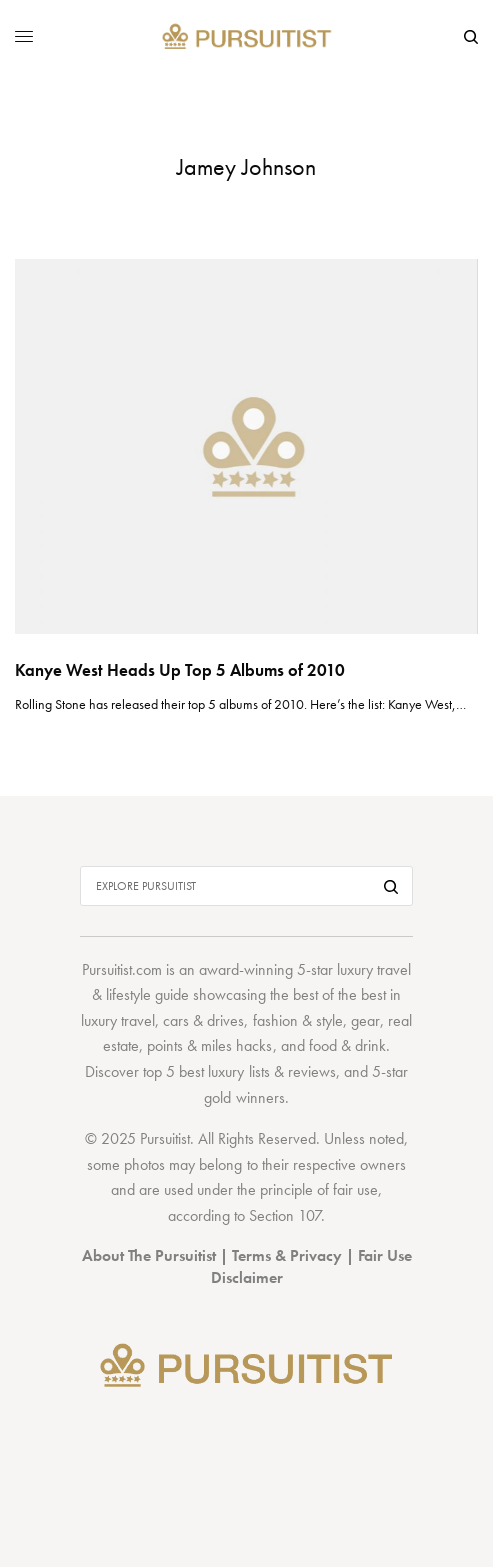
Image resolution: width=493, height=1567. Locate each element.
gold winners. (246, 1097)
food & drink (347, 1045)
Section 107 (285, 1215)
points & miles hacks (209, 1045)
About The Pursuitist (149, 1255)
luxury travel (118, 1020)
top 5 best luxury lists (206, 1071)
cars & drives (203, 1020)
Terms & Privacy (287, 1255)
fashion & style (298, 1020)
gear (365, 1020)
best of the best (339, 994)
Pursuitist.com (122, 969)
